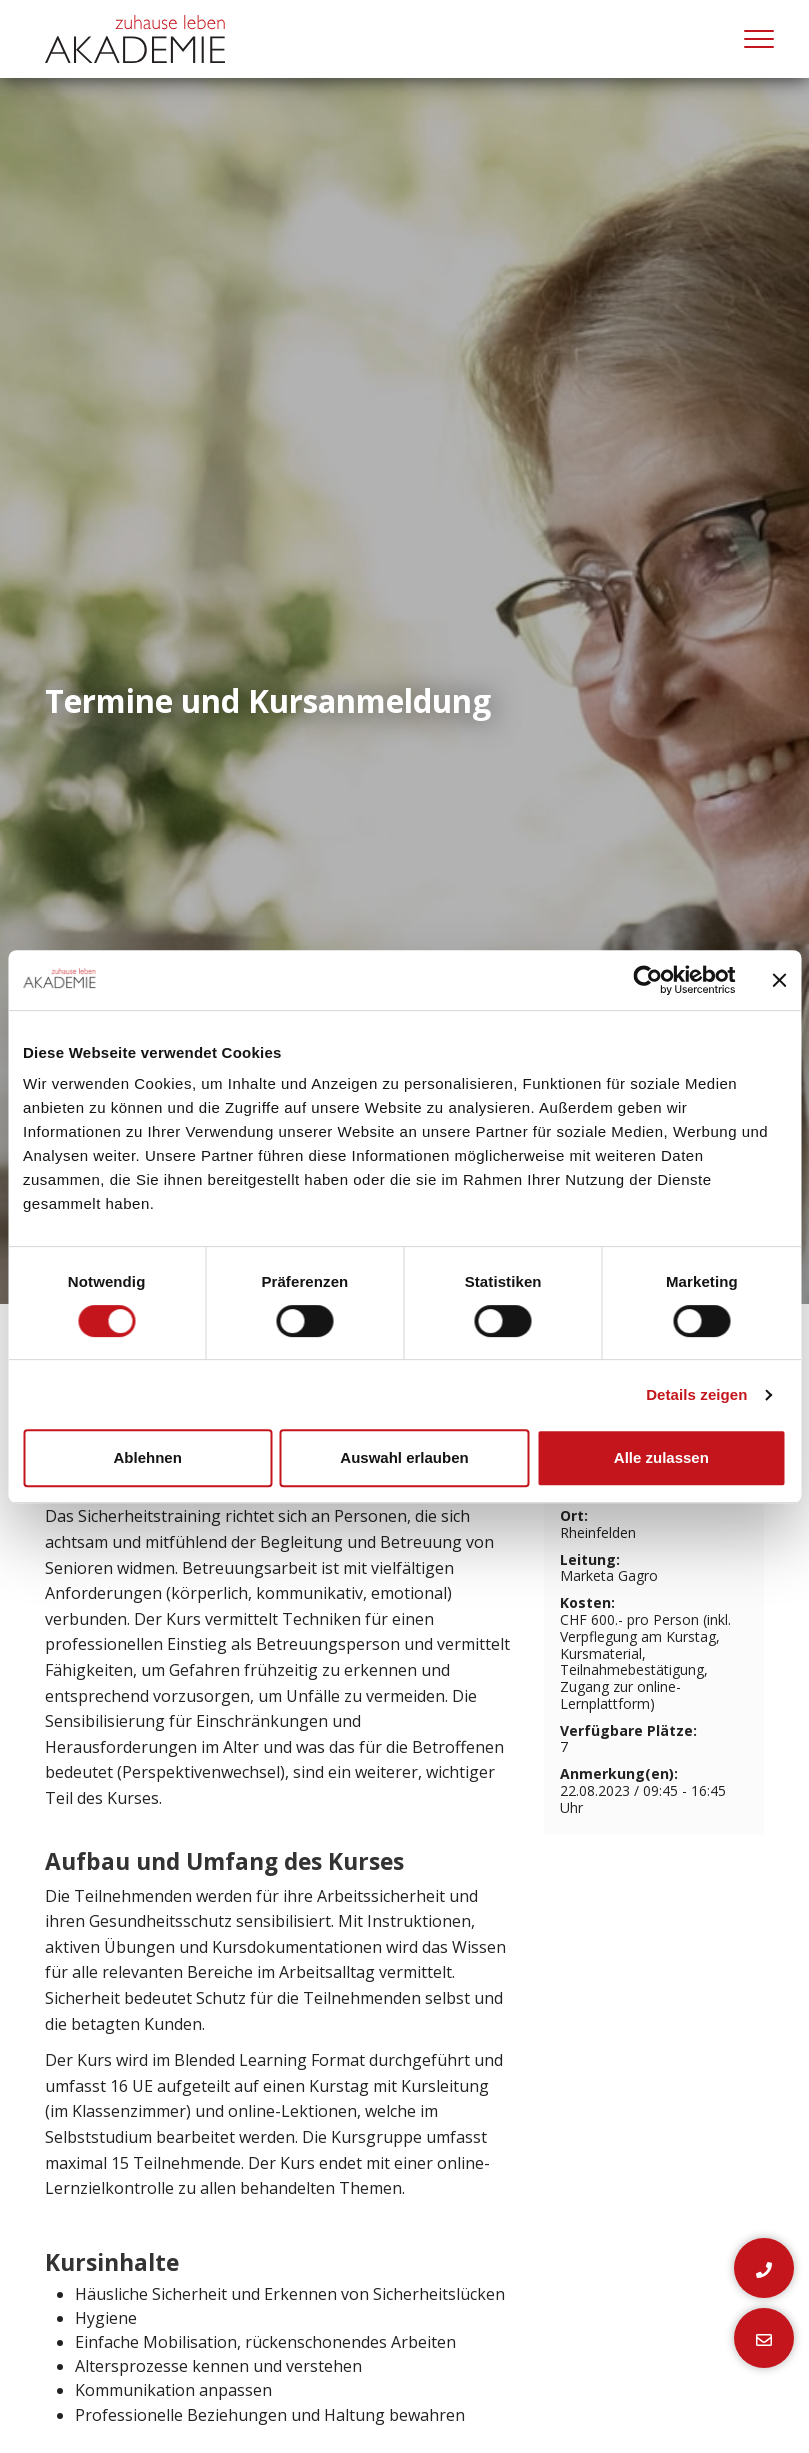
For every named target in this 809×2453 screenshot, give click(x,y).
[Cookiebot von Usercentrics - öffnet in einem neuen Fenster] (647, 980)
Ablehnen (148, 1457)
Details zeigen (696, 1394)
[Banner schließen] (779, 980)
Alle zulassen (661, 1457)
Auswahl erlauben (404, 1457)
